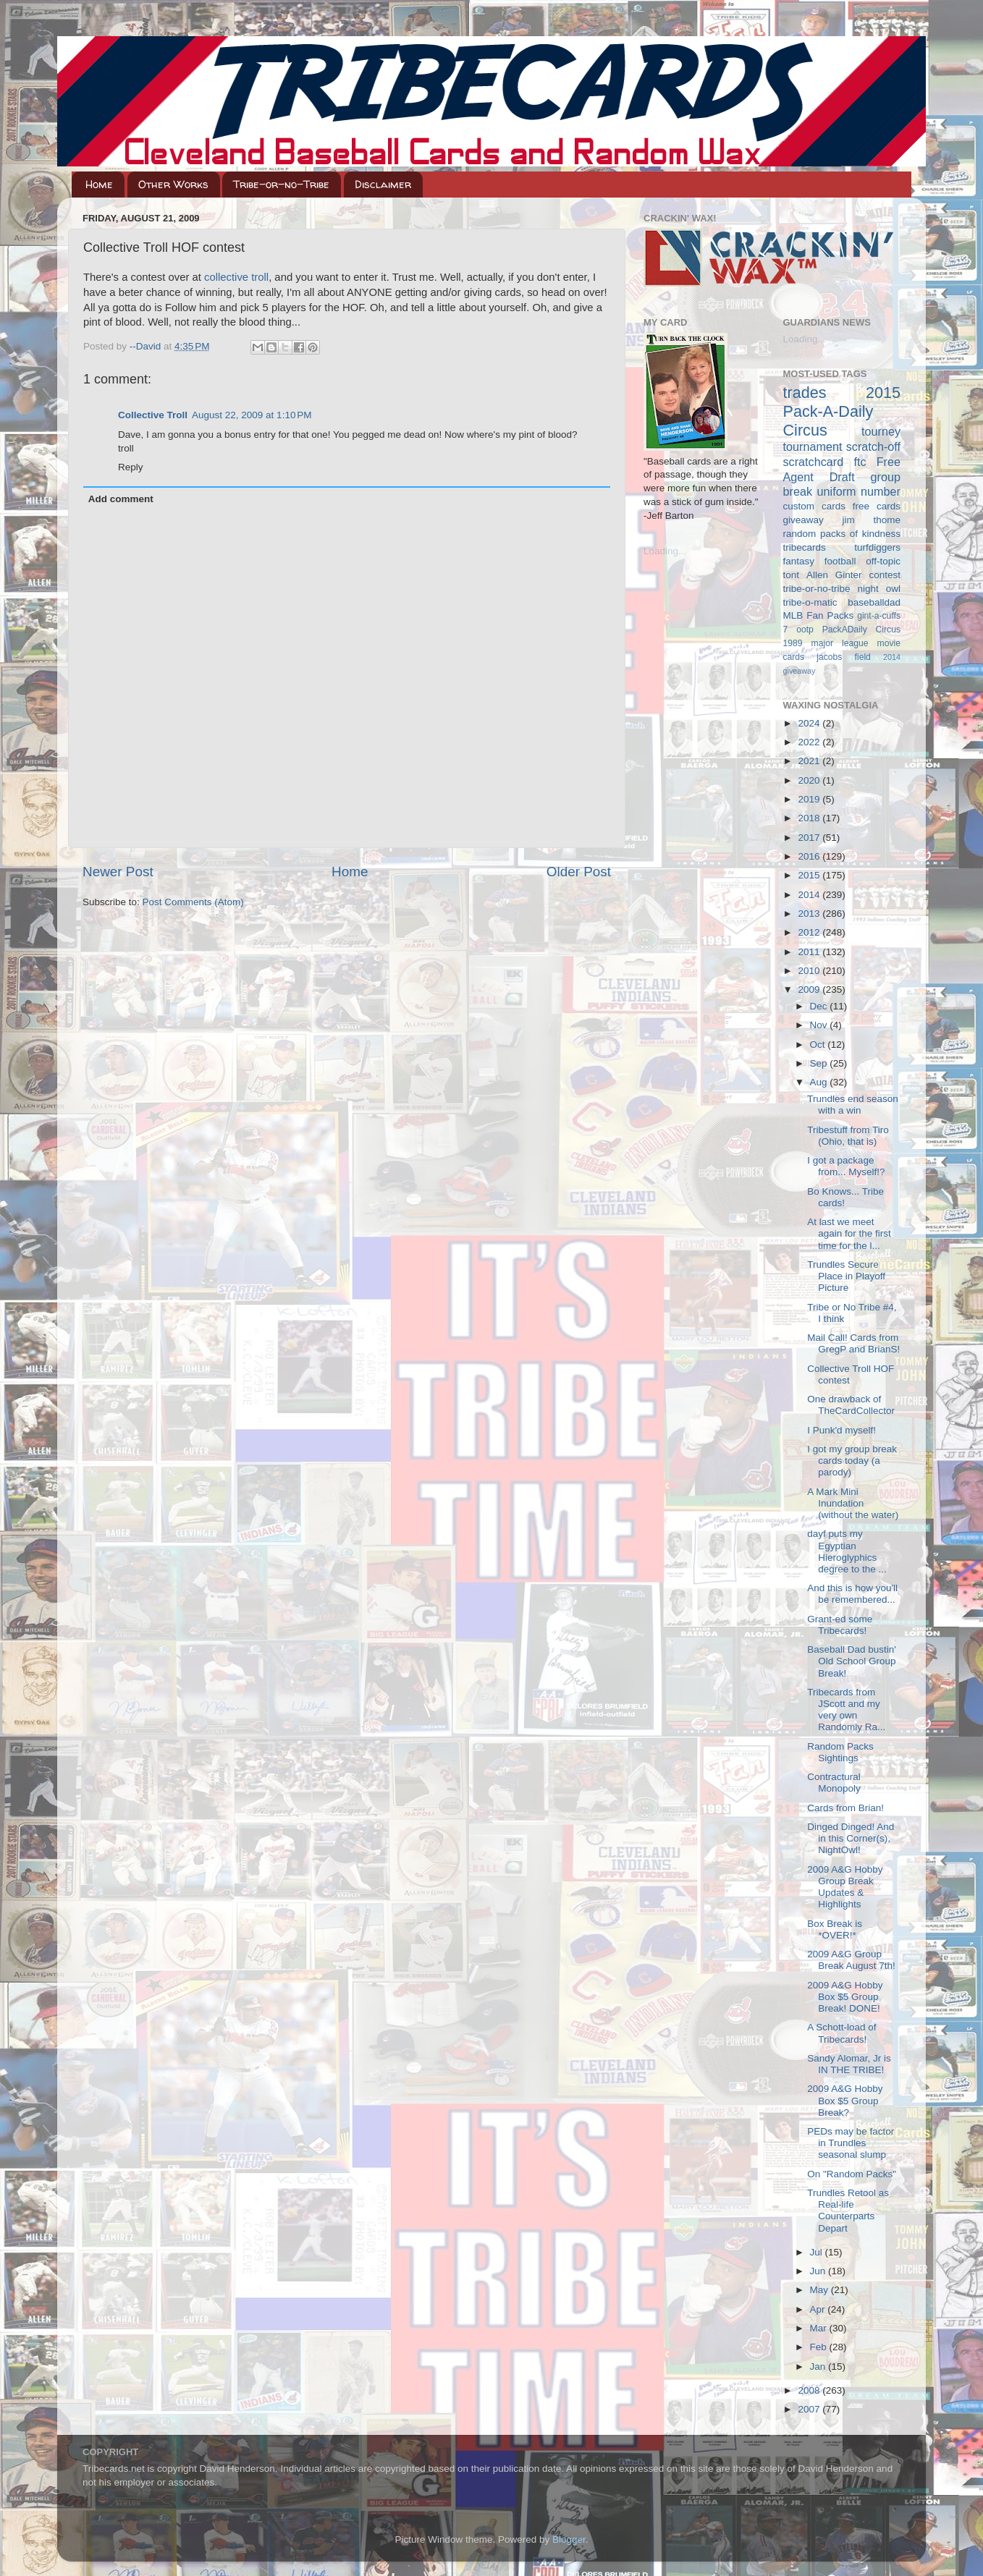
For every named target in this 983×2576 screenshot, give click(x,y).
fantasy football (819, 561)
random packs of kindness (842, 533)
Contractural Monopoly (834, 1782)
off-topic (883, 561)
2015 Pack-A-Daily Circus (842, 411)
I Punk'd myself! (841, 1430)
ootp (805, 629)
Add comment (120, 498)
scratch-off (873, 446)
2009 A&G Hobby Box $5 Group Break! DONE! (844, 1997)
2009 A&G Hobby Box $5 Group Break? (844, 2100)
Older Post (579, 871)
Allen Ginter (834, 574)
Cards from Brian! (845, 1807)
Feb (820, 2347)
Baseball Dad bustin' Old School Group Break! (851, 1661)
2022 (810, 742)
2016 (810, 856)
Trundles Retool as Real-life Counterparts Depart (848, 2210)
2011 (810, 951)
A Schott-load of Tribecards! (841, 2033)
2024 (810, 723)
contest (884, 574)
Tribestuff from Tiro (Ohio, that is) (848, 1135)
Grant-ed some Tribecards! (839, 1625)
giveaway (803, 519)
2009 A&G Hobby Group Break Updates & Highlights (844, 1887)
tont (791, 574)
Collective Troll (152, 415)
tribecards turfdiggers (842, 547)
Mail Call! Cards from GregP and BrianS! (853, 1343)
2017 (810, 837)
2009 (810, 989)
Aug (820, 1082)
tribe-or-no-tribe (817, 588)
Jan (819, 2366)
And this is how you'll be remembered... (852, 1594)
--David (147, 346)
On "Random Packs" (851, 2174)
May (820, 2289)
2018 (810, 818)
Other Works (173, 184)
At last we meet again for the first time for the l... (849, 1233)
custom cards (814, 506)
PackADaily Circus (861, 629)
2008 (810, 2390)
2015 (810, 875)
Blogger (569, 2539)
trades (805, 393)
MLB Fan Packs (818, 615)
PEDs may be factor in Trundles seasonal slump (850, 2143)
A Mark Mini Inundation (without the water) (852, 1503)
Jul (817, 2252)
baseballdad (874, 602)
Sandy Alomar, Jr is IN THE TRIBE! (849, 2064)
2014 (810, 894)
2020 (810, 780)
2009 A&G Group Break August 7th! (851, 1960)
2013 (810, 913)
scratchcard (813, 461)
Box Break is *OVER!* (834, 1929)
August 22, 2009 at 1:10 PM (252, 415)
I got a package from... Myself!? (846, 1166)
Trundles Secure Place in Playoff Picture (846, 1276)
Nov (820, 1025)
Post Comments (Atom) (193, 902)
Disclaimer (383, 184)
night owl (879, 588)
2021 (810, 760)
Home (99, 184)
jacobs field (844, 657)
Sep (820, 1063)
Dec (820, 1006)
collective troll (236, 277)
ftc (859, 461)
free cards (876, 506)
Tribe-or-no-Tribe (281, 184)
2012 (810, 932)
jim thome (871, 519)
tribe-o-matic (810, 602)
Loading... (665, 551)
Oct (819, 1044)
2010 (810, 970)
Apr (819, 2309)
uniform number (858, 491)
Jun (819, 2271)
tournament (813, 446)
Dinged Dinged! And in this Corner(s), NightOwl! (850, 1838)
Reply (130, 467)
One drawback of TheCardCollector (851, 1405)
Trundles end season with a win (852, 1104)
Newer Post (118, 871)
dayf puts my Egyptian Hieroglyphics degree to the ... (847, 1551)
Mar (820, 2328)
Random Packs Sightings (840, 1752)
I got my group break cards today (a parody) (852, 1461)
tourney (880, 431)
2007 (810, 2409)
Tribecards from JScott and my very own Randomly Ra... (846, 1710)
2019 (810, 799)
